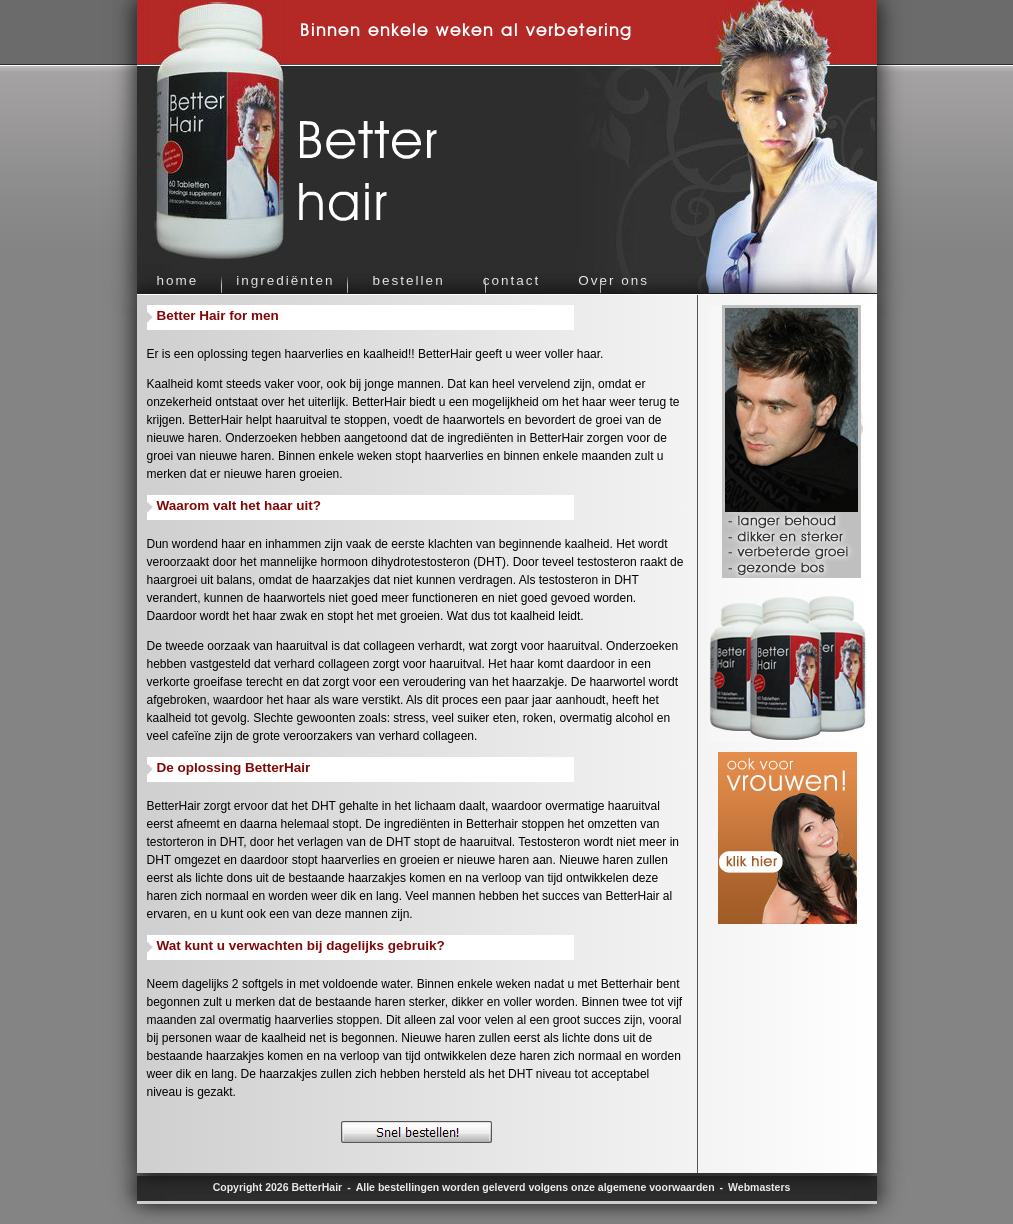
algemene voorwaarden (656, 1187)
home (178, 280)
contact (512, 280)
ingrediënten (285, 280)
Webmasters (759, 1187)
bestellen (409, 280)
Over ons (613, 280)
